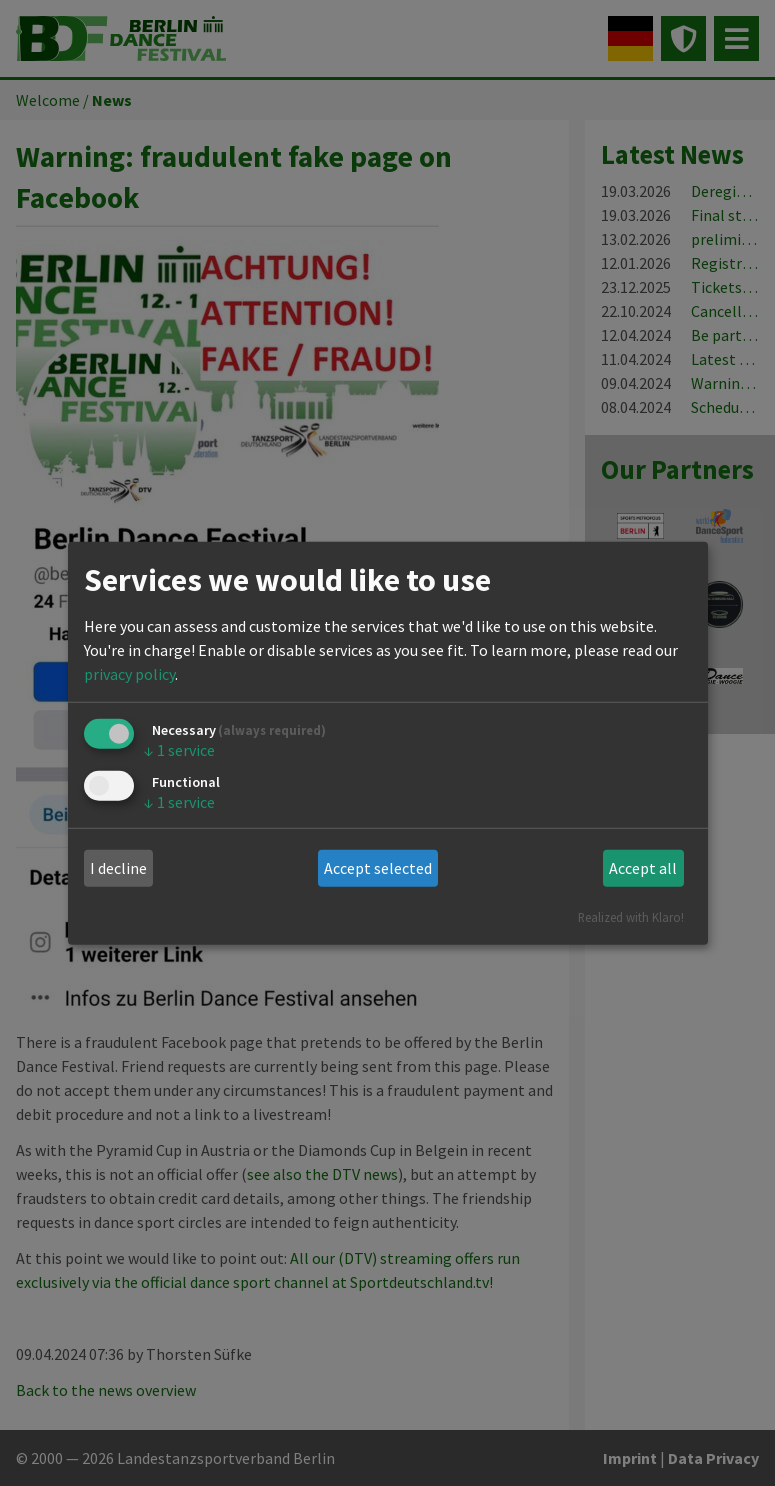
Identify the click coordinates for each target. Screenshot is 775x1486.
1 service (179, 750)
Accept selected (378, 868)
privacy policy (129, 674)
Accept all (643, 868)
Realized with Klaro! (631, 916)
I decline (118, 868)
